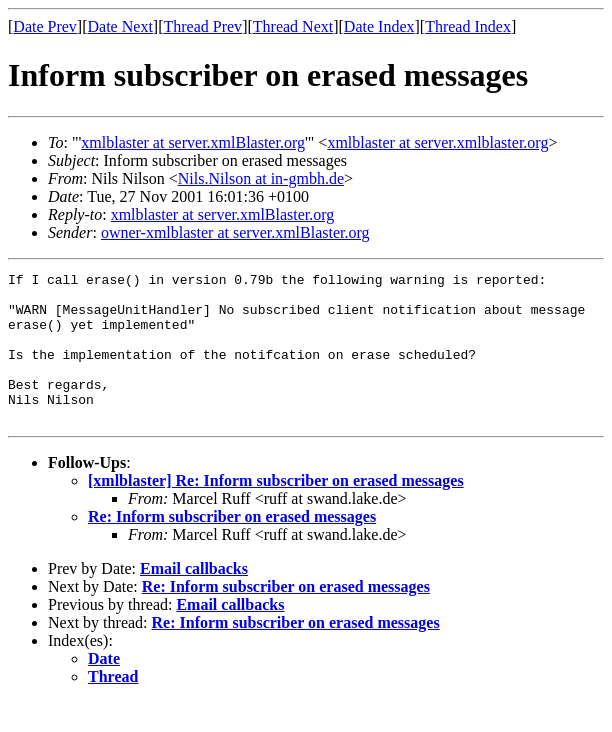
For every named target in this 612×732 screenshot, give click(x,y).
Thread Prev (202, 26)
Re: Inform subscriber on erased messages (232, 546)
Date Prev (45, 26)
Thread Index (468, 26)
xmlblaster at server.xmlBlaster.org (193, 142)
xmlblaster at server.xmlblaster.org (437, 142)
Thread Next (293, 26)
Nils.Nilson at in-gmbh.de (261, 178)
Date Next (120, 26)
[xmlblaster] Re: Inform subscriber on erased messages (276, 510)
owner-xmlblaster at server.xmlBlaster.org (235, 232)
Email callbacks (194, 598)
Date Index (379, 26)
